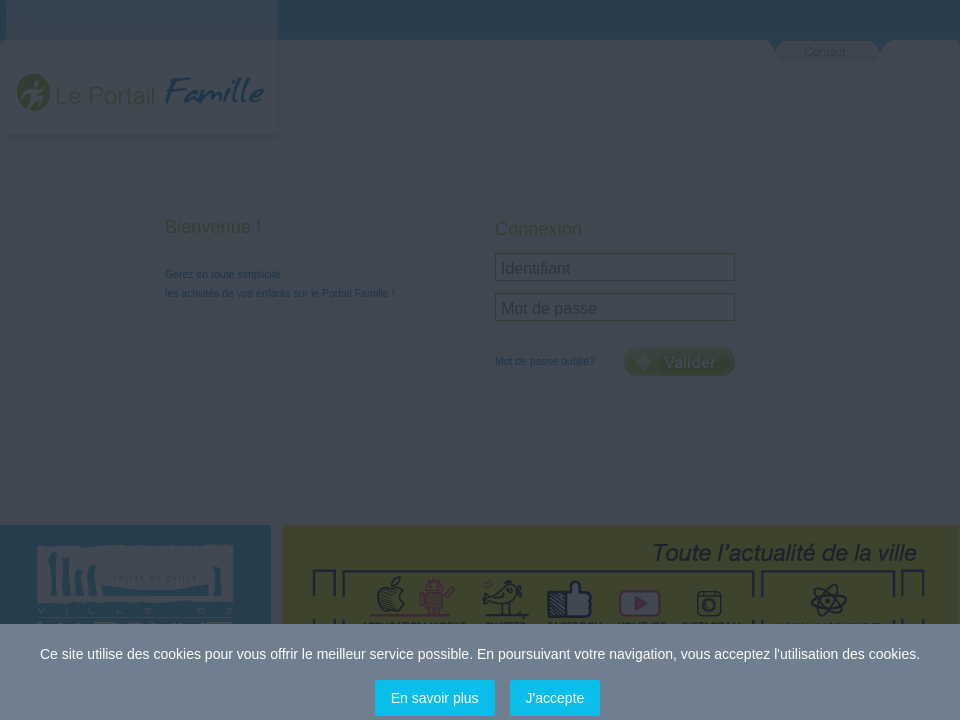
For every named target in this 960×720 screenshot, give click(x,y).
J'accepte (555, 698)
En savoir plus (435, 698)
